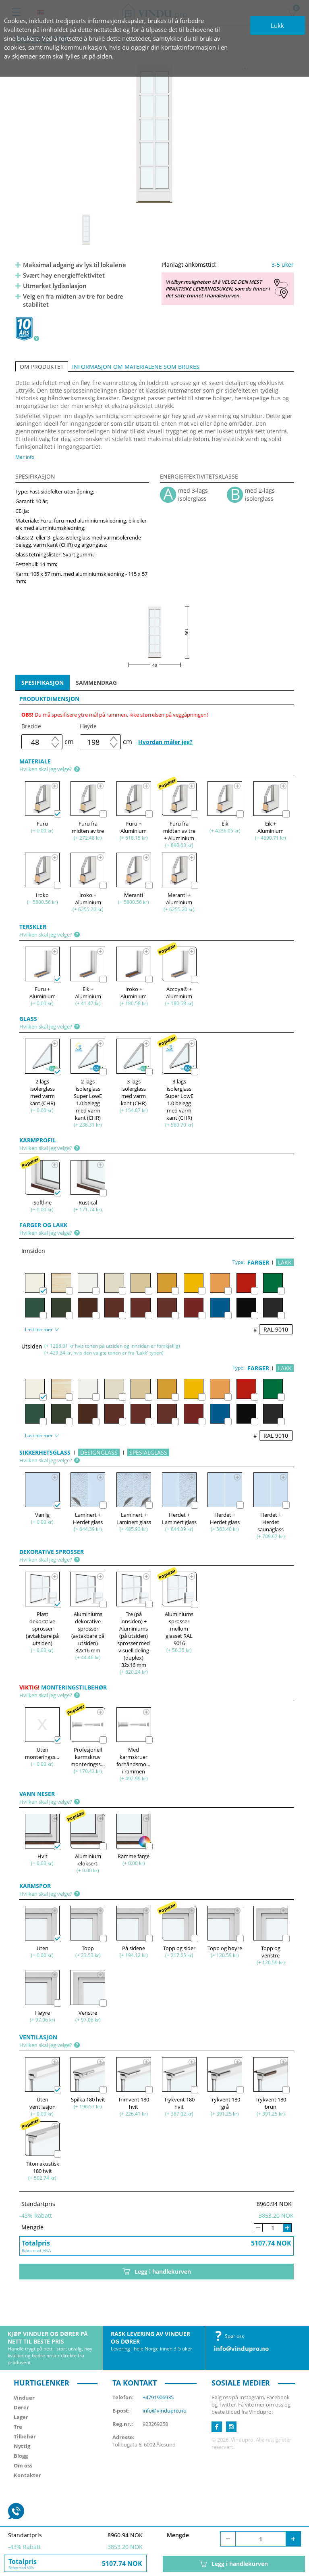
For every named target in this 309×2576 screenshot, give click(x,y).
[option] (154, 133)
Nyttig (22, 2446)
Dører (21, 2407)
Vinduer (24, 2397)
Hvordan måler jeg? (165, 742)
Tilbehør (25, 2436)
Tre (18, 2426)
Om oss (23, 2465)
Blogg (21, 2455)
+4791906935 (158, 2397)
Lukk (277, 25)
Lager (21, 2417)
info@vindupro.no (241, 2348)
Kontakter (27, 2475)
